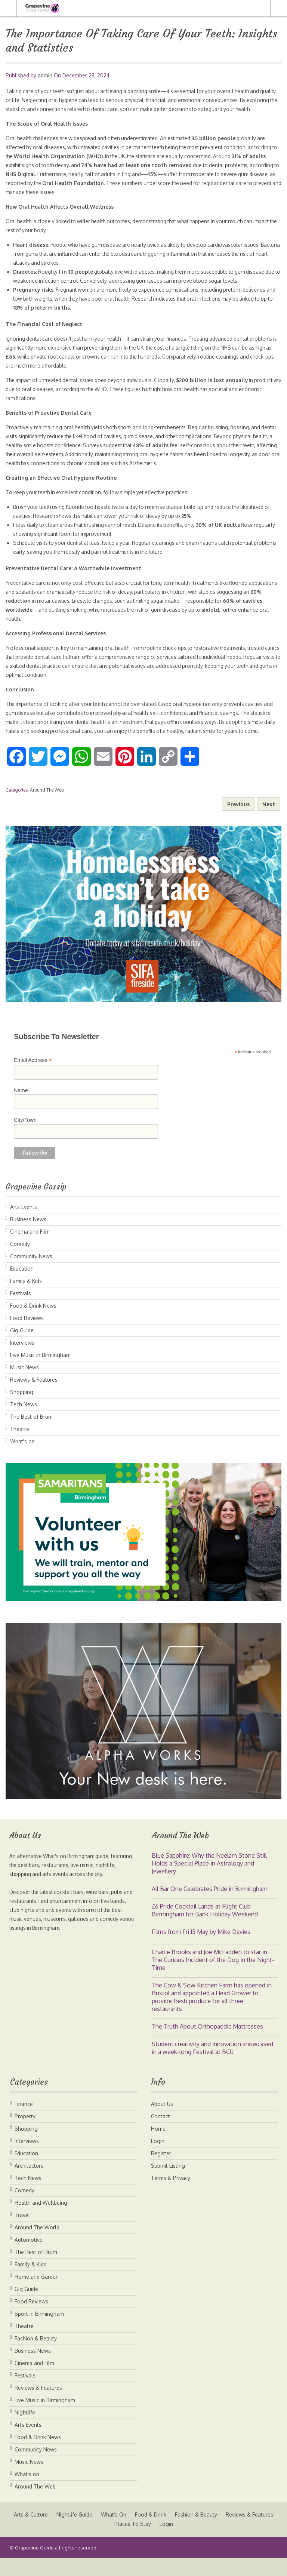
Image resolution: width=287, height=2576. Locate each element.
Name (21, 1108)
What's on (22, 1459)
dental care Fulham (75, 666)
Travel (22, 2233)
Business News (28, 1237)
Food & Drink (179, 2532)
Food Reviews (27, 1336)
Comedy (20, 1262)
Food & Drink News (33, 1323)
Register (161, 2171)
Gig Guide (22, 1348)
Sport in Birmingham (39, 2331)
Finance (24, 2122)
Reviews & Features (34, 1397)
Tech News (23, 1422)
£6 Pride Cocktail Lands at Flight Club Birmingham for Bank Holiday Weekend (205, 1928)
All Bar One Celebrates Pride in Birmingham (210, 1906)
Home (158, 2146)
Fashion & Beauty (36, 2356)
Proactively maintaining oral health (48, 436)
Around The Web (47, 808)
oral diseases (50, 156)
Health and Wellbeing (41, 2220)
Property (25, 2134)
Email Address (33, 1078)
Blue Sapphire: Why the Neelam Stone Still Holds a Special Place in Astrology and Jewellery (209, 1881)
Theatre (19, 1447)
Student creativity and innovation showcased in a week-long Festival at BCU (212, 2065)
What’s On (141, 2532)
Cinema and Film (30, 1249)
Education (22, 1286)
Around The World (37, 2245)
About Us (162, 2122)
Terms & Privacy (170, 2196)
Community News (31, 1274)
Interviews (22, 1360)
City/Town (25, 1138)
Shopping (21, 1410)
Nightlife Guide (102, 2532)
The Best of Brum (31, 1434)
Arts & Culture (58, 2532)
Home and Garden (37, 2294)
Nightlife (25, 2430)
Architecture (29, 2183)
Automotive (29, 2257)
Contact (160, 2134)
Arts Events (23, 1225)
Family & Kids (26, 1299)
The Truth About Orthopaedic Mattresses (207, 2044)
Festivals (20, 1311)
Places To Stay (160, 2542)
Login (157, 2159)
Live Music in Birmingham (40, 1373)
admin (45, 75)
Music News (24, 1385)
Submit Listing (168, 2183)
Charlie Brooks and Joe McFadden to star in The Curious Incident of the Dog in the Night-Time (213, 1977)
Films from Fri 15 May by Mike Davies (201, 1949)
